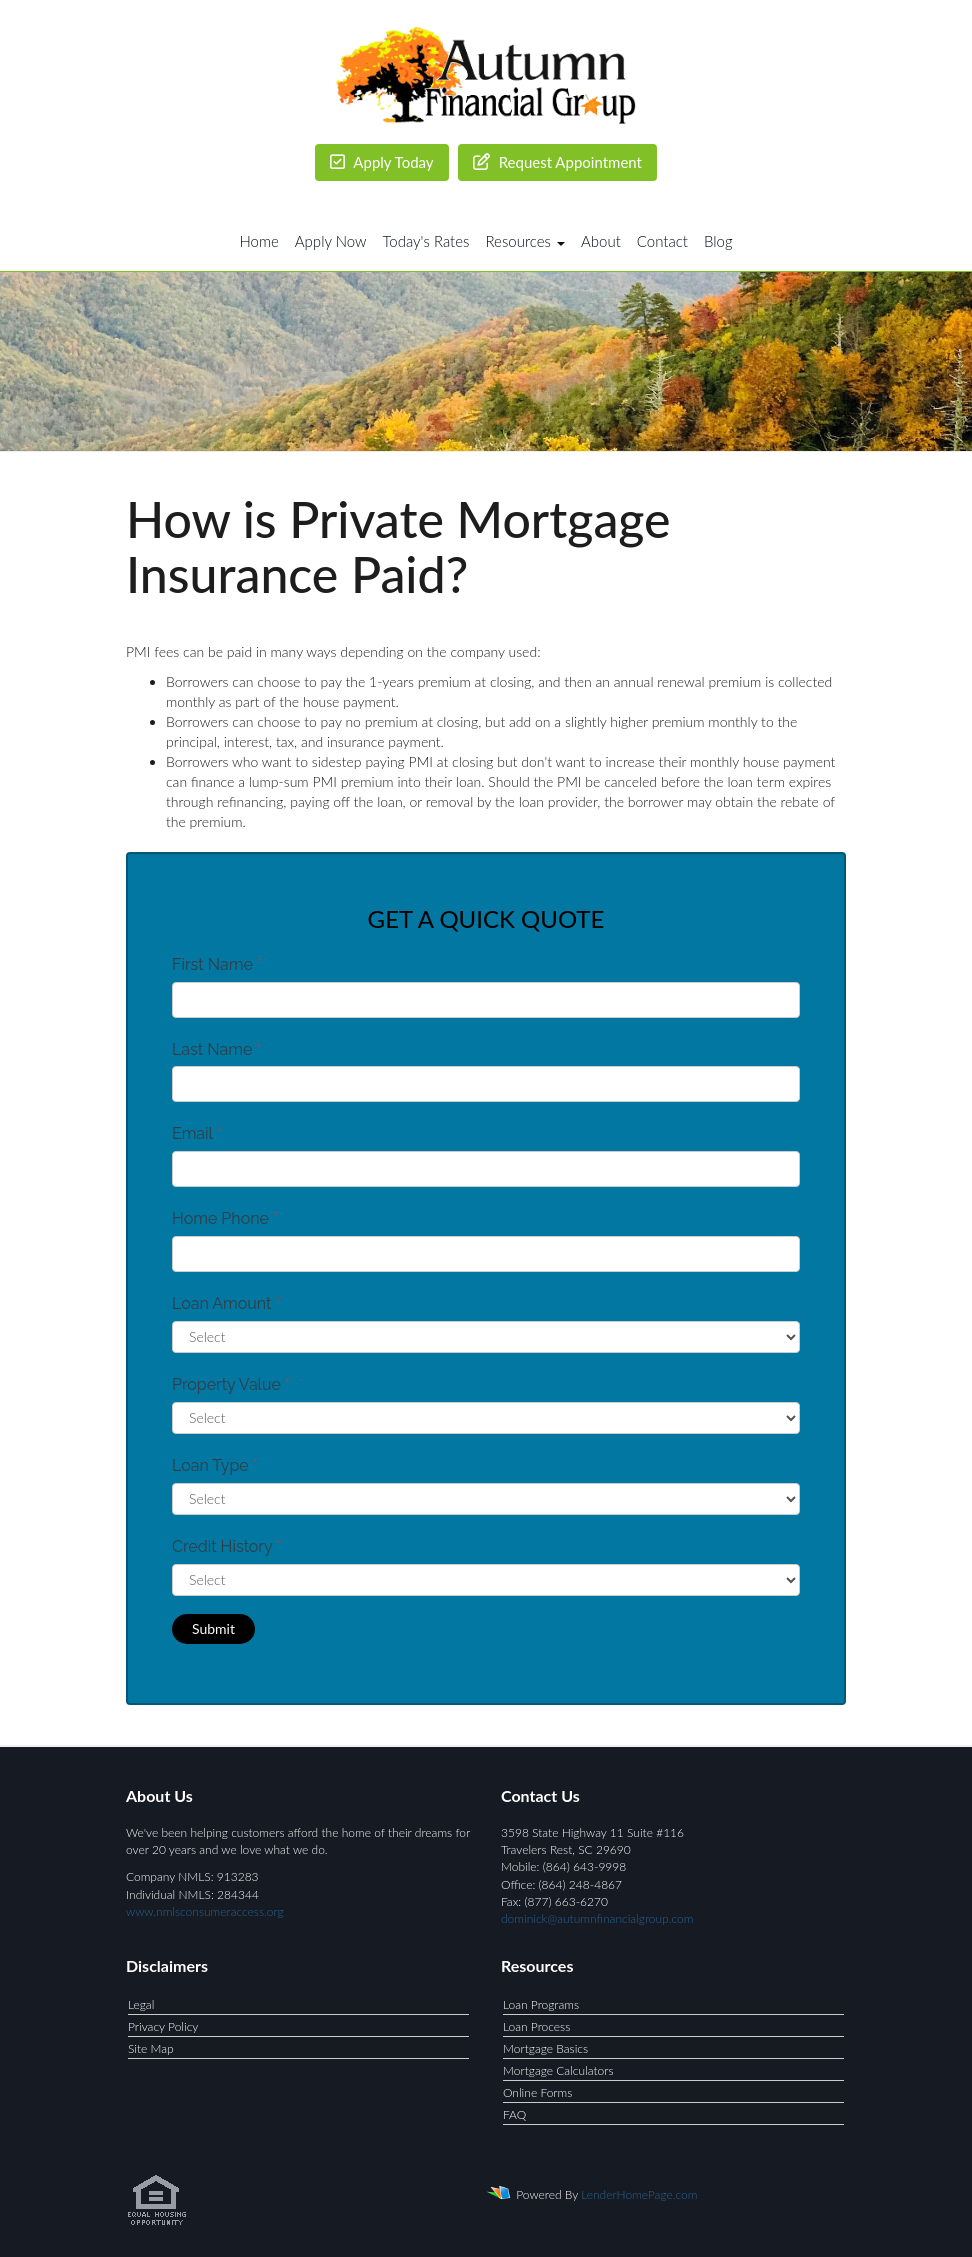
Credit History (226, 1546)
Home (258, 241)
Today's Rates (426, 241)
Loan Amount (226, 1303)
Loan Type (215, 1465)
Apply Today (382, 162)
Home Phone (225, 1218)
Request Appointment (557, 162)
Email (197, 1133)
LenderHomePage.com (639, 2194)
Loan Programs (541, 2004)
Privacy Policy (163, 2026)
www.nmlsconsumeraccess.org (205, 1911)
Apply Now (331, 241)
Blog (718, 241)
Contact (662, 241)
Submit (213, 1628)
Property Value (231, 1384)
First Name (217, 964)
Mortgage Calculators (558, 2070)
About (601, 241)
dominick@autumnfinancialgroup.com (597, 1918)
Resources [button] (525, 241)
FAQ (514, 2114)
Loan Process (536, 2026)
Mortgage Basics (545, 2048)
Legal (141, 2004)
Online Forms (537, 2092)
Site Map (151, 2048)
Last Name (217, 1049)
